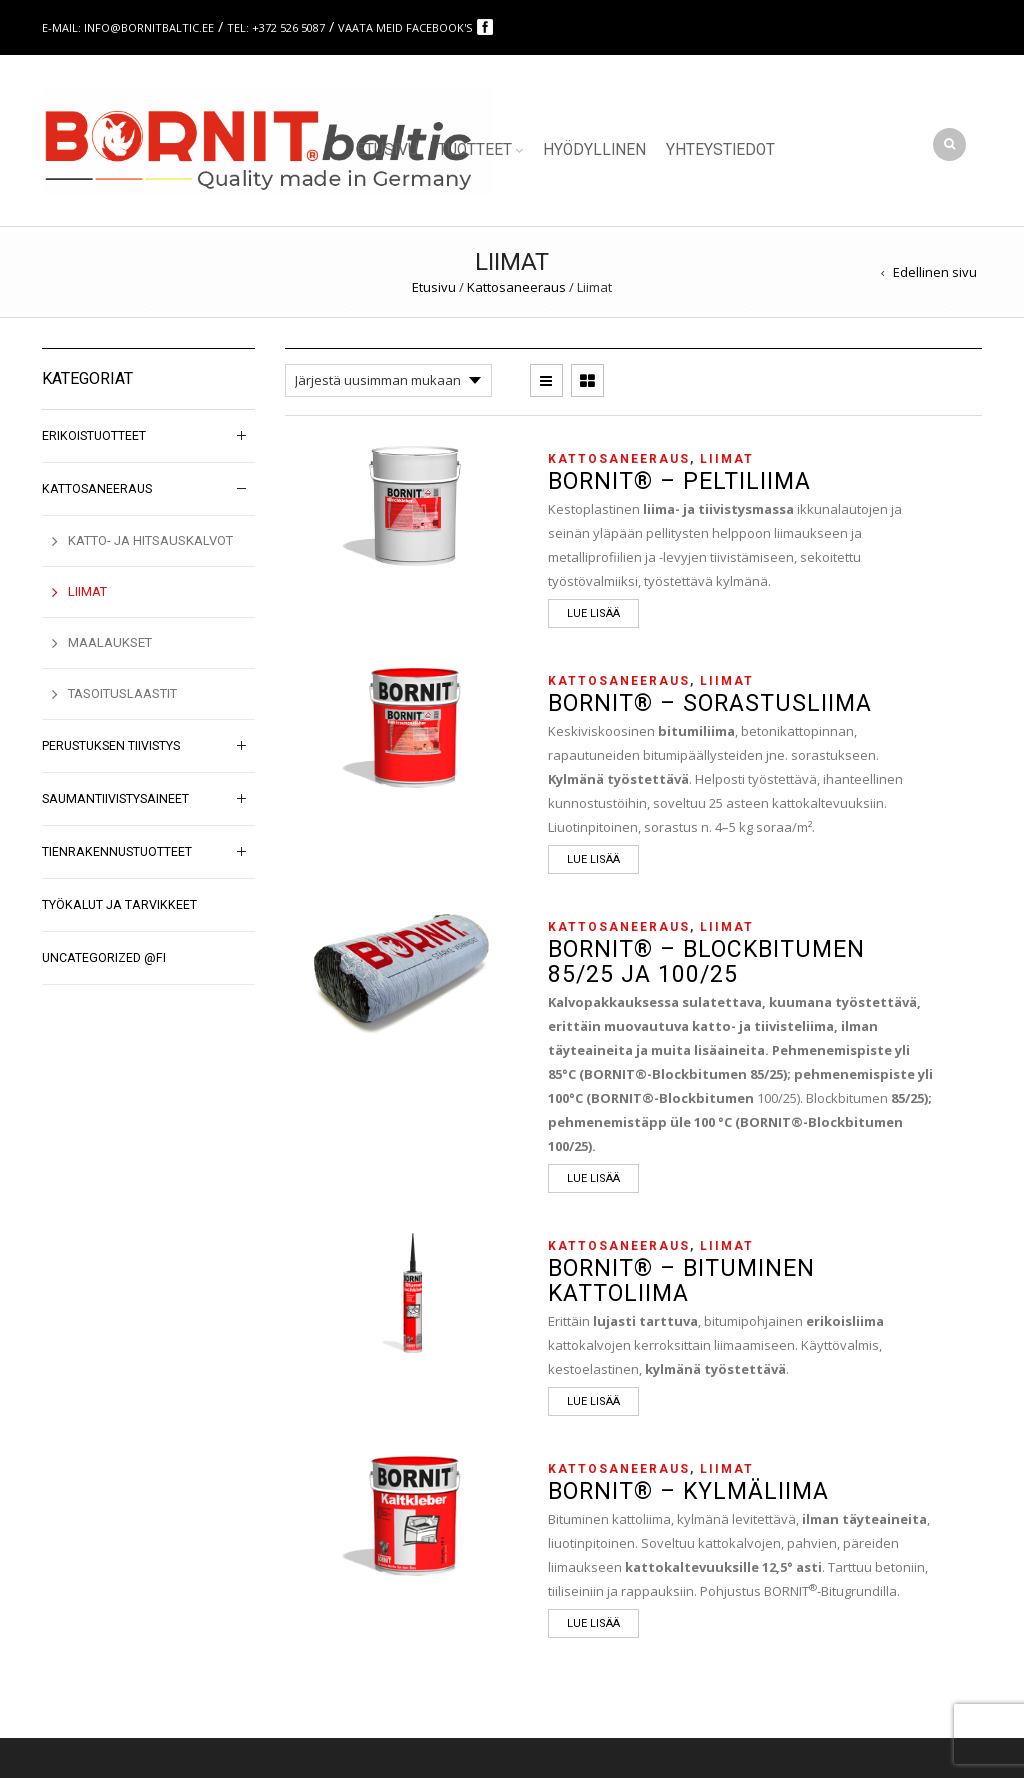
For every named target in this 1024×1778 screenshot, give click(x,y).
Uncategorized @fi (104, 958)
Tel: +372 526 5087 (276, 27)
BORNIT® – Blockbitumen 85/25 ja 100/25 (706, 962)
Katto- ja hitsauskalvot (150, 540)
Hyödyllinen (594, 150)
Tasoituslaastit (122, 693)
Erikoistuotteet (94, 436)
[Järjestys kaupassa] (388, 380)
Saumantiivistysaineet (115, 799)
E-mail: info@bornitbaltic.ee (128, 27)
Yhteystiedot (720, 150)
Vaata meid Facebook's (406, 27)
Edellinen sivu (935, 272)
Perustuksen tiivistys (111, 746)
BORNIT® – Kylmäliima (688, 1491)
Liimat (727, 459)
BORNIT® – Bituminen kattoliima (681, 1281)
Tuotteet (475, 150)
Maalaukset (110, 642)
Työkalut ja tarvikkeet (119, 905)
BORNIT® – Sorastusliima (710, 703)
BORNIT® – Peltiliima (679, 481)
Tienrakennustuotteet (117, 852)
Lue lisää (593, 613)
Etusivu (387, 150)
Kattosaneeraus (516, 287)
